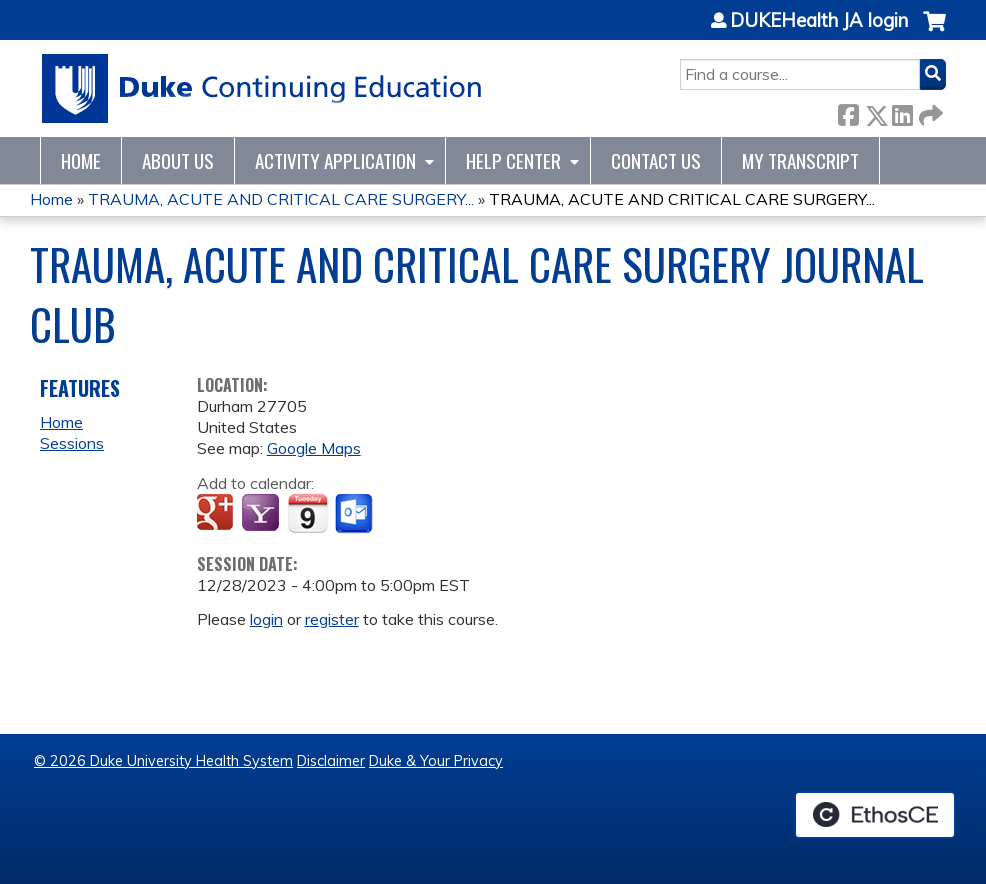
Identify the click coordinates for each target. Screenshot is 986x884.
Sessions (72, 443)
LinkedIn (902, 111)
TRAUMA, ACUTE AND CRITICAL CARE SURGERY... (281, 199)
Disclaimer (331, 761)
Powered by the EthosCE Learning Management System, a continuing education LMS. (875, 815)
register (332, 619)
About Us (178, 160)
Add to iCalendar (307, 513)
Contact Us (656, 160)
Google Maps (314, 448)
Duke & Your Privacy (436, 761)
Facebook (848, 111)
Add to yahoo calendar (262, 514)
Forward (929, 111)
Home (81, 160)
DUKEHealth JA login (819, 21)
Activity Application (335, 160)
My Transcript (800, 160)
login (266, 619)
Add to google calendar (217, 514)
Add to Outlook (355, 514)
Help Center (513, 160)
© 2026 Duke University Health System (163, 761)
